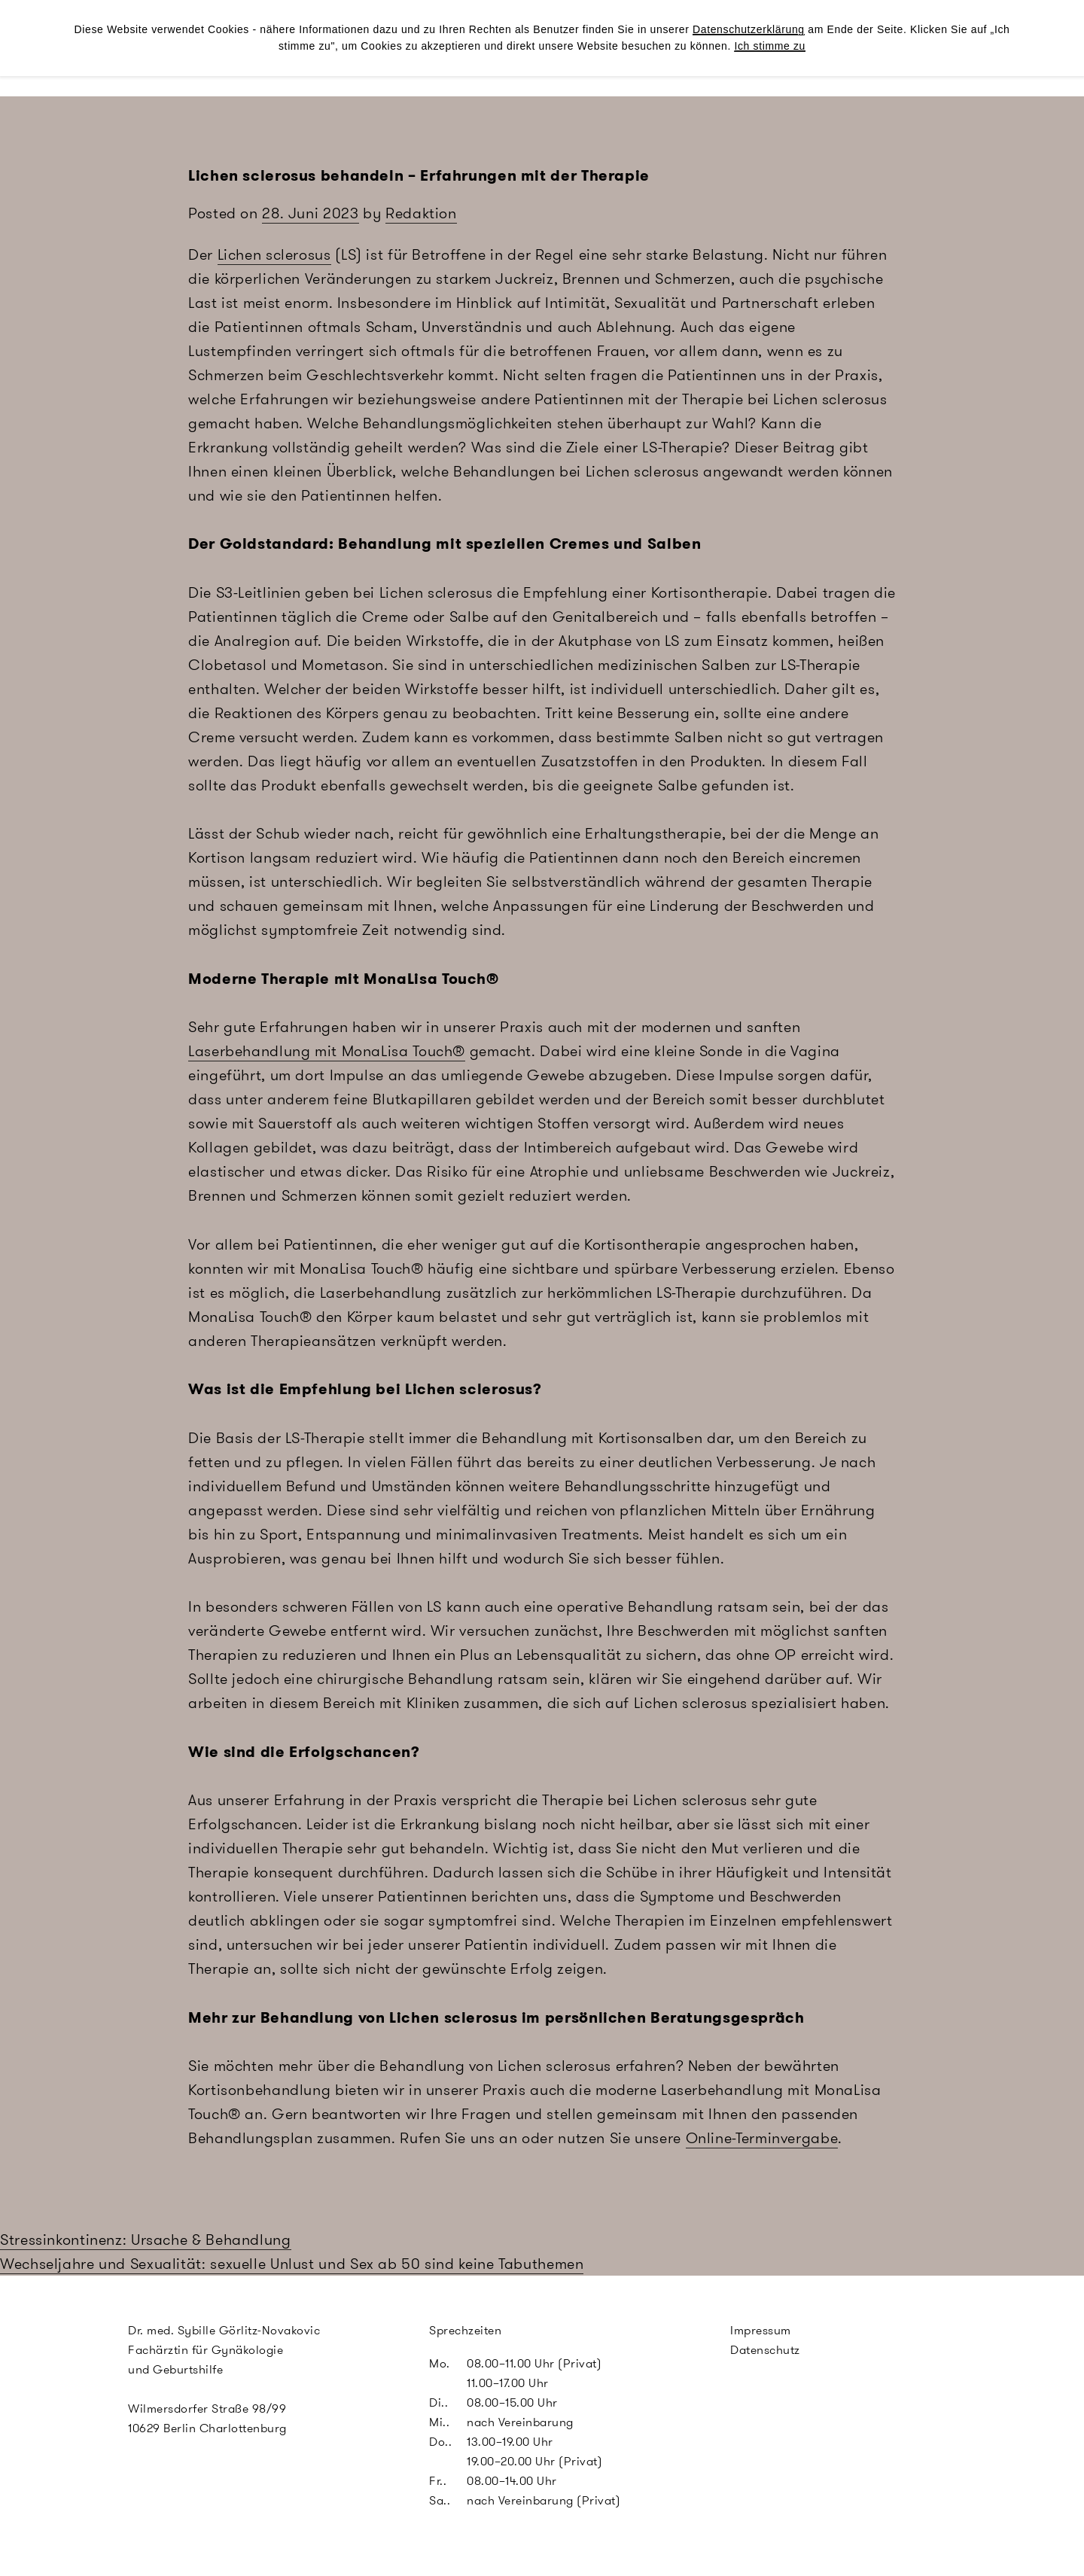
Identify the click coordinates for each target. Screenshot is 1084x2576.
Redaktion (421, 213)
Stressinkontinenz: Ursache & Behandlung (145, 2239)
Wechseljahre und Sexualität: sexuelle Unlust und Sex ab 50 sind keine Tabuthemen (291, 2263)
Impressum (760, 2330)
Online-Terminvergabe (762, 2137)
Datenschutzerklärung (749, 29)
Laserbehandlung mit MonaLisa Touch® (326, 1050)
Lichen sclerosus (274, 254)
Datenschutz (765, 2349)
